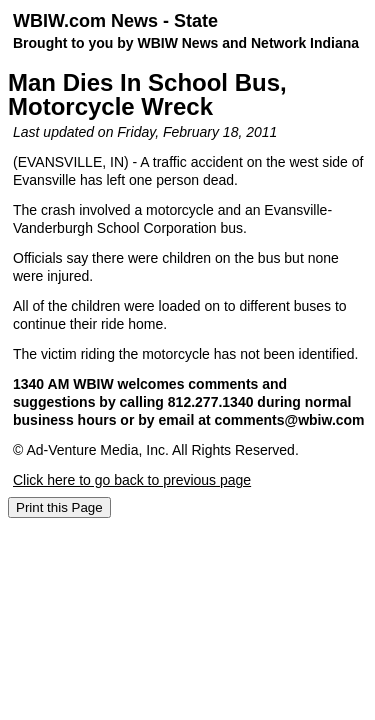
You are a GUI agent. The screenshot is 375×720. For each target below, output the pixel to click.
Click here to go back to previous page (132, 480)
